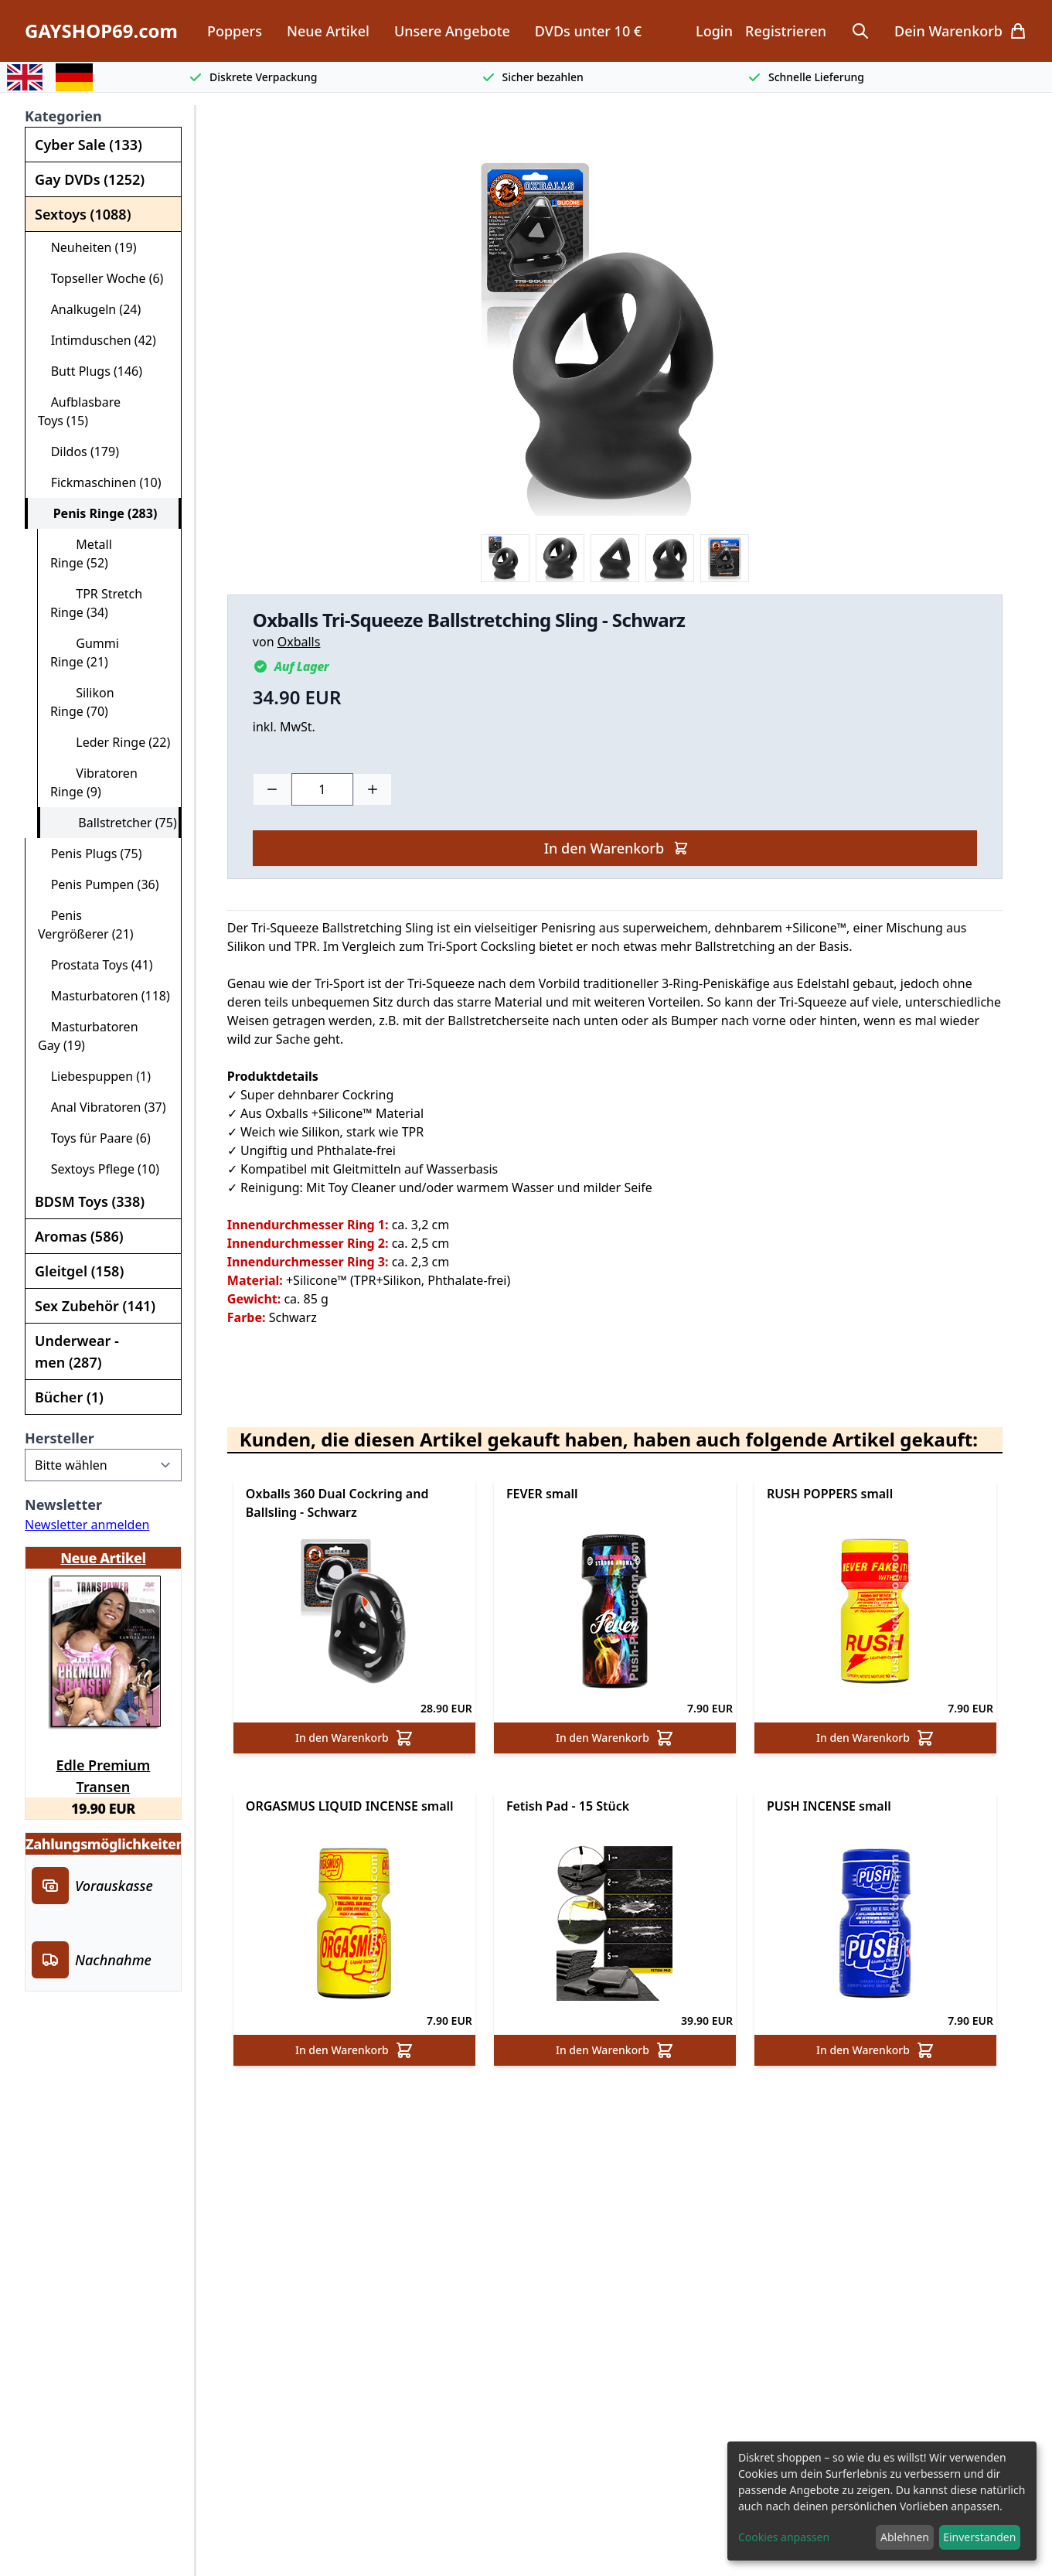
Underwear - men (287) (77, 1351)
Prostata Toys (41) (95, 964)
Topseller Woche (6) (100, 278)
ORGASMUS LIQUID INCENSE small (350, 1805)
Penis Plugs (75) (89, 853)
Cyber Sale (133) (88, 144)
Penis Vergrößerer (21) (86, 924)
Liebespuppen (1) (94, 1076)
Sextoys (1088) (83, 214)
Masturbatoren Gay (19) (88, 1036)
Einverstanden (979, 2537)
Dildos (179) (78, 451)
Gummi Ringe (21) (84, 652)
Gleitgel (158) (79, 1271)
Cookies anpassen (783, 2537)
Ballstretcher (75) (115, 822)
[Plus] (372, 789)
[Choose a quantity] (322, 789)
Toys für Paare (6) (94, 1138)
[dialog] (882, 2501)
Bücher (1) (69, 1397)
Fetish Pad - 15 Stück (567, 1805)
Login (714, 31)
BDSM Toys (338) (90, 1201)
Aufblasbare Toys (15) (79, 411)
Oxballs (299, 641)
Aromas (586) (79, 1236)
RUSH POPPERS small (830, 1493)
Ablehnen (904, 2537)
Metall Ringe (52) (81, 553)
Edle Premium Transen (103, 1773)
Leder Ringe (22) (110, 742)
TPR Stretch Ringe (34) (96, 603)
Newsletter (63, 1504)
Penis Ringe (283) (98, 513)
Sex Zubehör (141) (95, 1306)
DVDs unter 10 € (588, 31)
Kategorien (63, 116)
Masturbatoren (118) (104, 995)
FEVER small (542, 1493)
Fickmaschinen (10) (99, 482)
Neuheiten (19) (87, 247)
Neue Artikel (328, 31)
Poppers (234, 31)
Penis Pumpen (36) (98, 884)
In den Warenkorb (616, 848)
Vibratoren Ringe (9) (94, 782)
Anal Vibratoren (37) (102, 1107)
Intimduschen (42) (97, 340)
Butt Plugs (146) (90, 371)
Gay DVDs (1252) (90, 179)
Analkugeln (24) (89, 309)
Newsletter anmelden (87, 1524)
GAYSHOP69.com (101, 31)
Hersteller (59, 1438)
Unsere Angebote (452, 31)
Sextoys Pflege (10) (98, 1168)
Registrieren (785, 31)
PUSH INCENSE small (829, 1805)
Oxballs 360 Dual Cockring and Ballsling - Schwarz (337, 1503)
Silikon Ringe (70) (82, 702)
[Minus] (272, 789)
